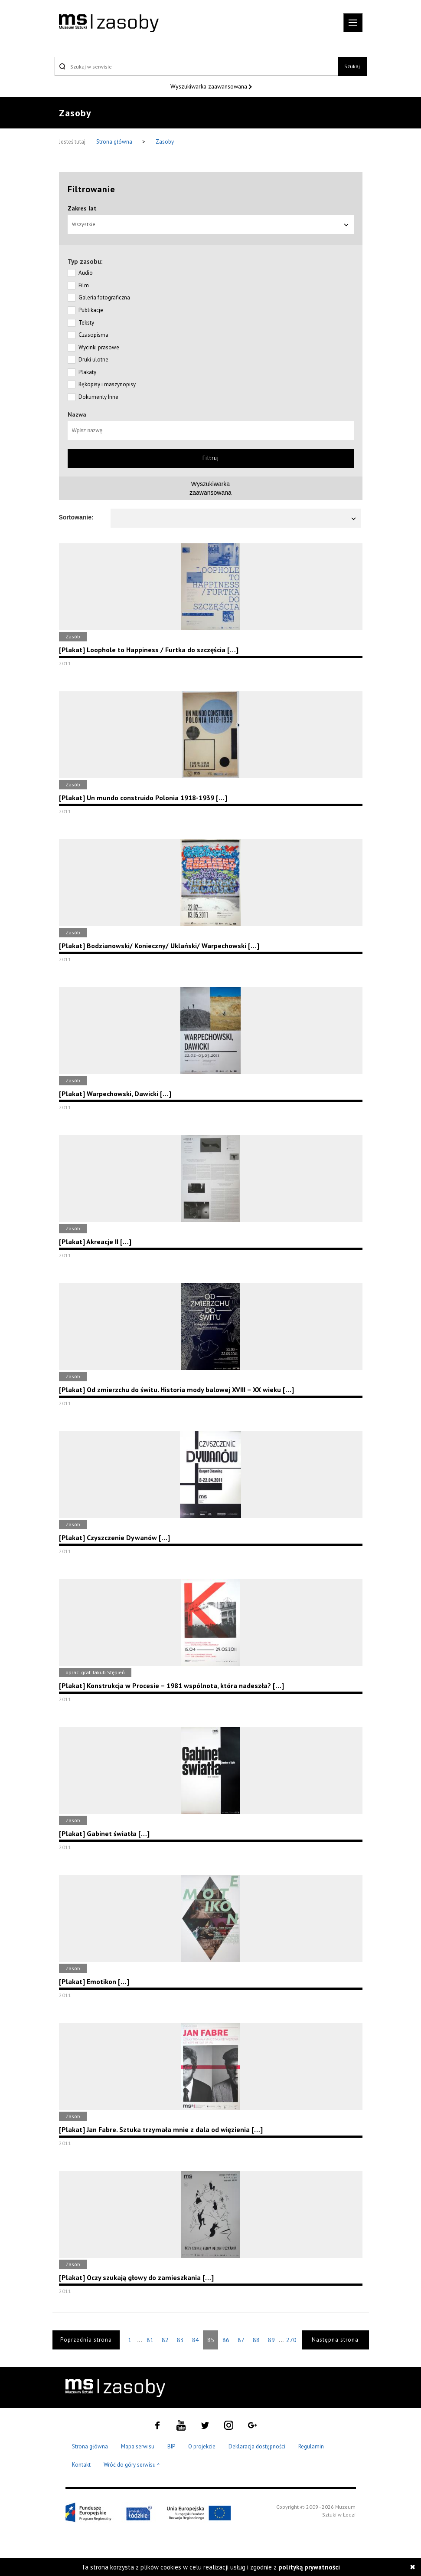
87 (241, 2340)
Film (83, 285)
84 (195, 2340)
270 (291, 2340)
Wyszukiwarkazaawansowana (210, 488)
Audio (85, 272)
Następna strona (335, 2339)
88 (256, 2340)
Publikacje (90, 310)
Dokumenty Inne (98, 397)
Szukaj (352, 66)
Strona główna (115, 141)
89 (271, 2340)
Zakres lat (82, 208)
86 (225, 2340)
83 (180, 2340)
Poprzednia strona (86, 2339)
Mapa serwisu (137, 2446)
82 (165, 2340)
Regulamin (311, 2446)
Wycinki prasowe (98, 347)
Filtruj (210, 458)
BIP (171, 2446)
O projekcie (201, 2446)
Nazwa (77, 414)
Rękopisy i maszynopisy (107, 384)
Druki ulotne (93, 359)
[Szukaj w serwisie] (196, 66)
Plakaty (87, 372)
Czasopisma (93, 334)
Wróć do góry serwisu (132, 2465)
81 (150, 2340)
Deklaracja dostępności (256, 2446)
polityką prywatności (309, 2567)
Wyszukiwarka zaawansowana (209, 86)
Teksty (86, 322)
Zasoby (165, 141)
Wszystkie (210, 224)
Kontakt (81, 2464)
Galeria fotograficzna (104, 297)
